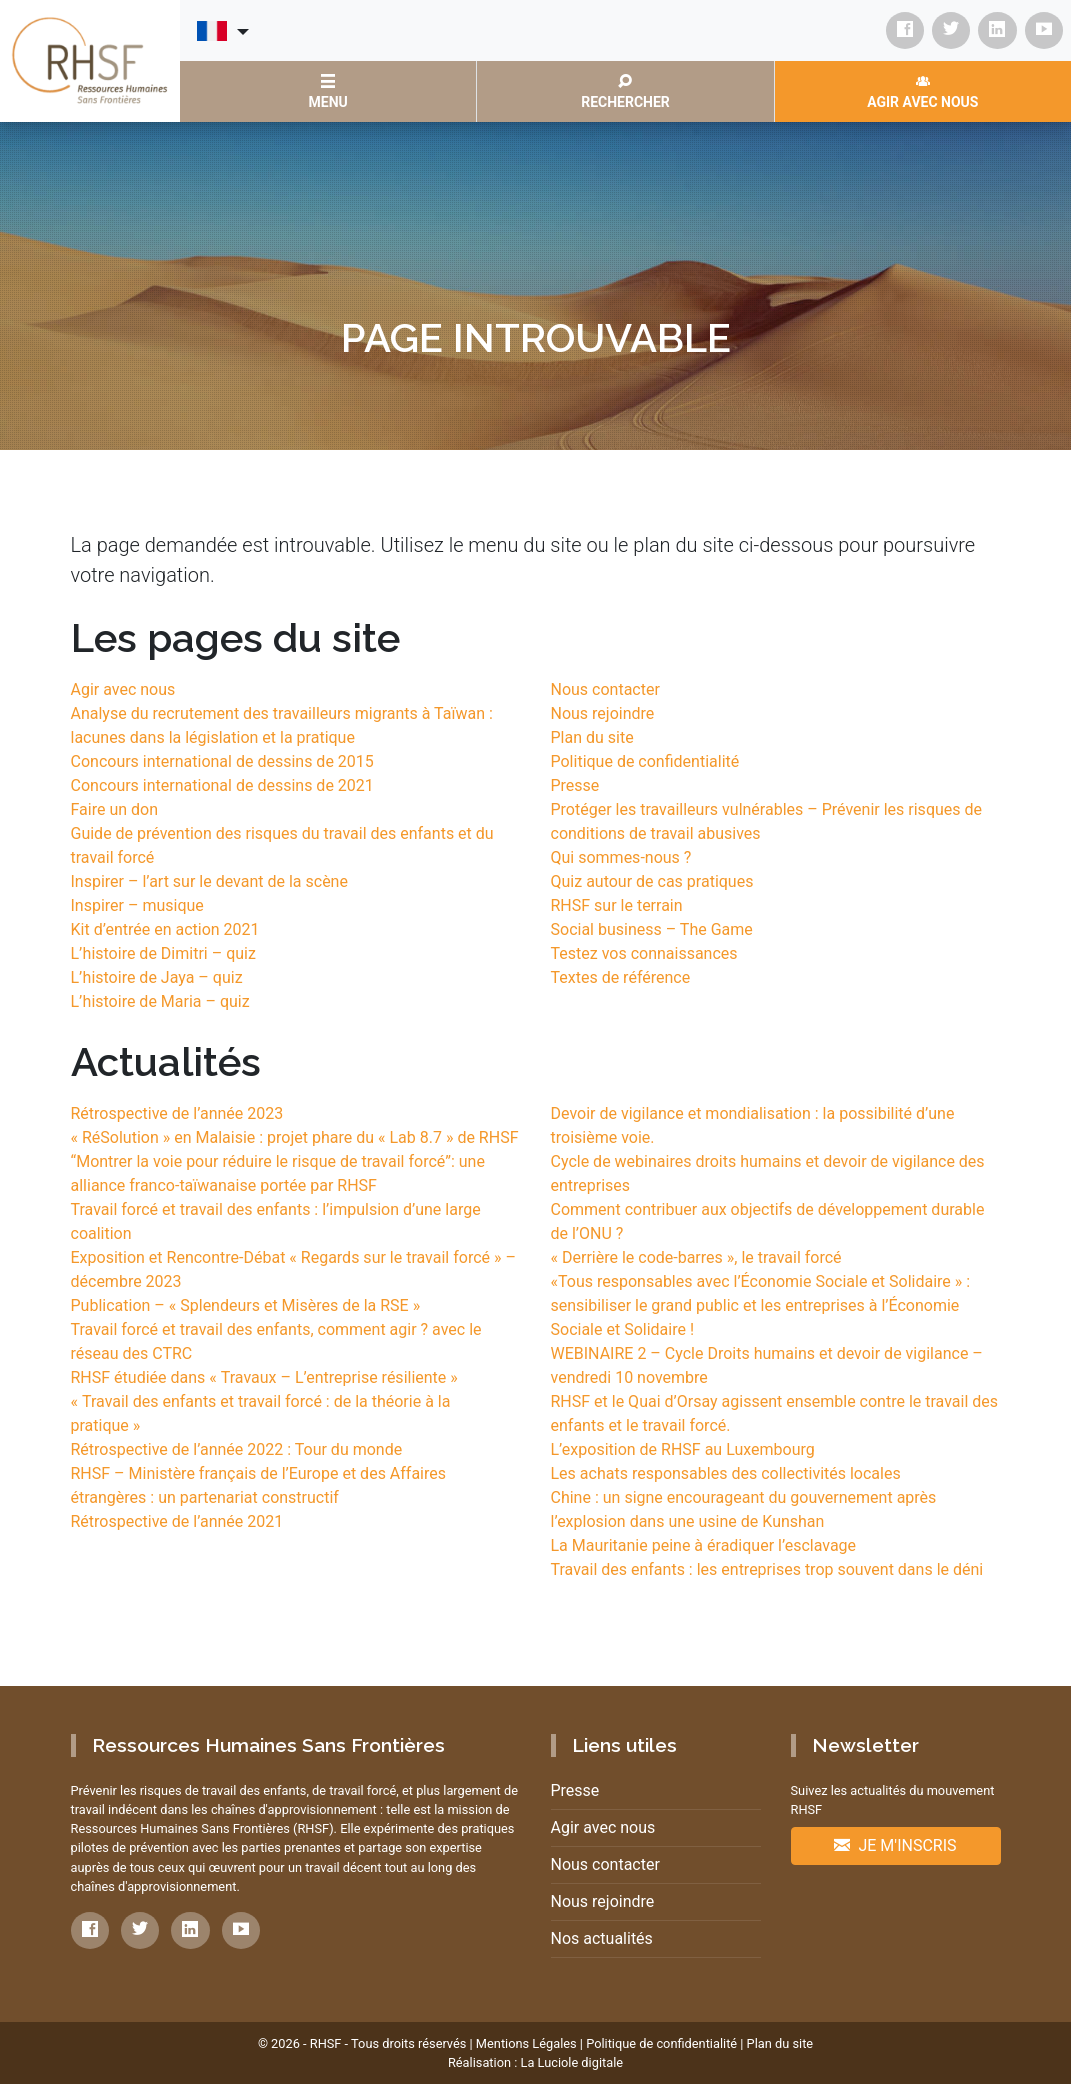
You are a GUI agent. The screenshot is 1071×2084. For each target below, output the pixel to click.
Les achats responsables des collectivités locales (726, 1473)
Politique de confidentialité (645, 761)
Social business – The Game (652, 929)
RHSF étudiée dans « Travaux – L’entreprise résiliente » (264, 1377)
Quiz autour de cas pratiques (652, 881)
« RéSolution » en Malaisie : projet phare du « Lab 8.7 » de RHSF (295, 1137)
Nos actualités (602, 1938)
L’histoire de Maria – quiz (160, 1001)
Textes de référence (621, 977)
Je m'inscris (895, 1845)
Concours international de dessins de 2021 (222, 785)
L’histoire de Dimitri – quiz (163, 953)
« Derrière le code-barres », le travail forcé (696, 1257)
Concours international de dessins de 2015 (222, 761)
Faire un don (115, 809)
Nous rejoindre (603, 713)
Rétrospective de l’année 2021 (177, 1521)
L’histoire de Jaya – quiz (157, 977)
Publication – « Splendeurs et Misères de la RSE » (246, 1305)
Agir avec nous (123, 689)
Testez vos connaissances (644, 953)
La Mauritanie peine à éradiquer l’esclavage (704, 1545)
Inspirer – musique (137, 905)
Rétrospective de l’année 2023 (177, 1113)
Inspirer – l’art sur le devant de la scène (209, 881)
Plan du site (592, 737)
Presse (575, 785)
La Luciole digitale (571, 2062)
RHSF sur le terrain (617, 905)
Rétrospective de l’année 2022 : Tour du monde (237, 1449)
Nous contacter (605, 689)
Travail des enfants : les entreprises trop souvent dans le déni (767, 1569)
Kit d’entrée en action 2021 (165, 929)
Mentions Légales (526, 2043)
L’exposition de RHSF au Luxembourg (683, 1449)
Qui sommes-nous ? (621, 857)
